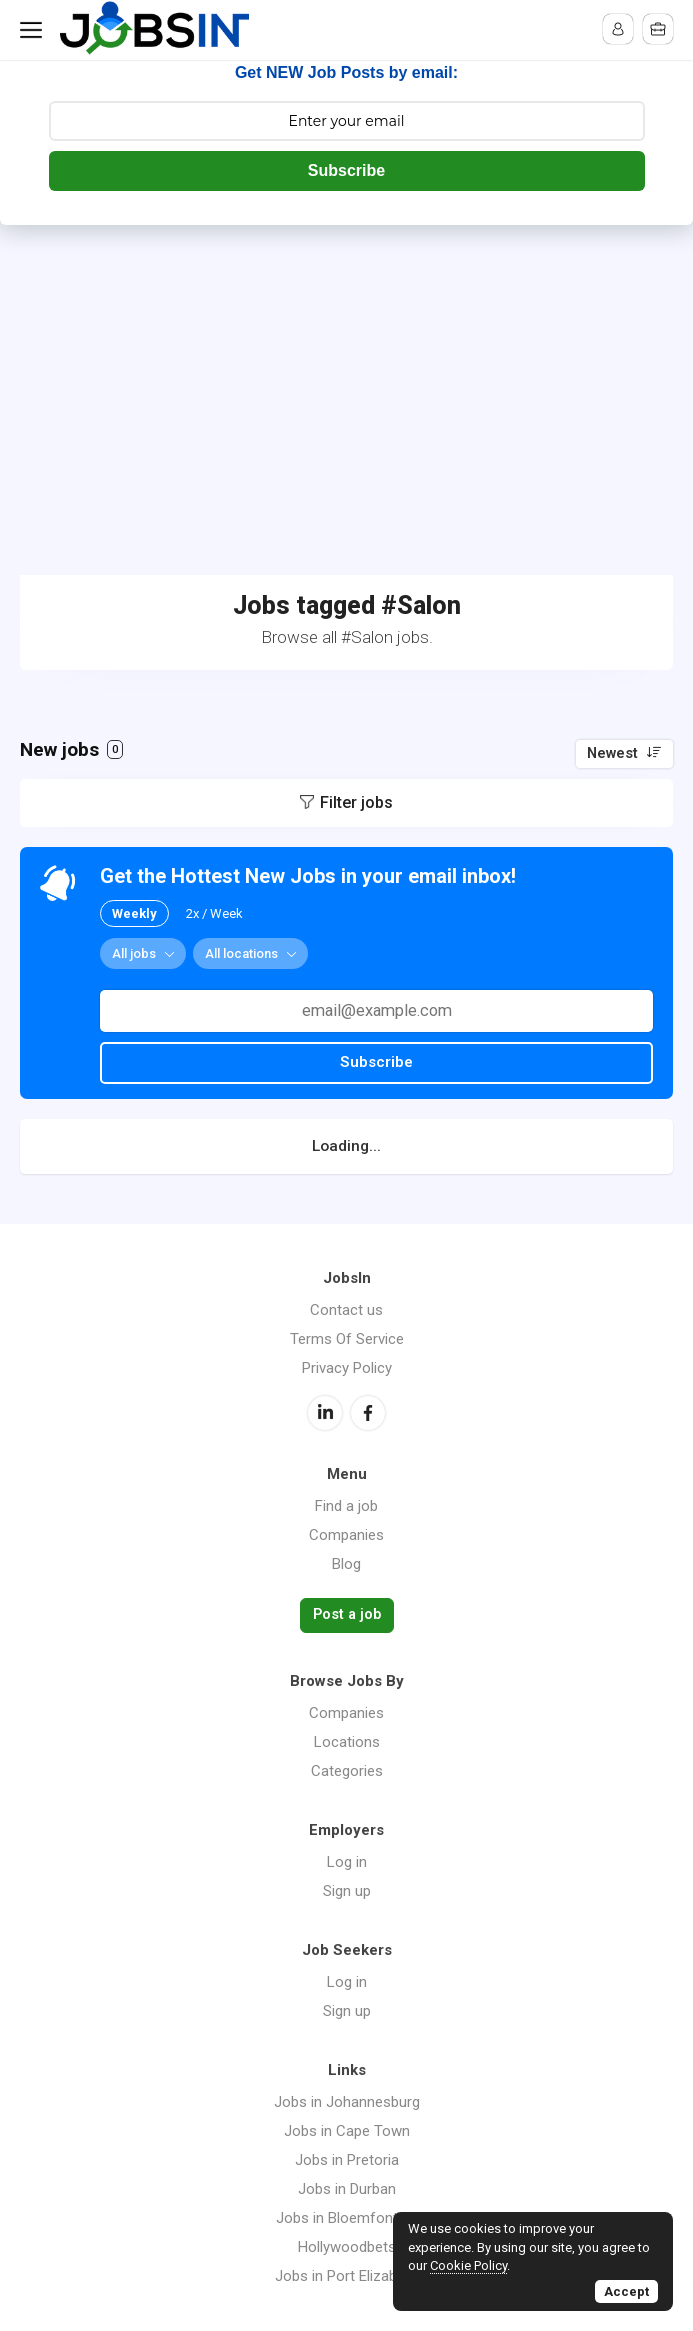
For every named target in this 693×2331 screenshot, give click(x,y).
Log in (347, 1862)
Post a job (347, 1614)
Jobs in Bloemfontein (346, 2218)
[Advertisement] (346, 375)
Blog (346, 1564)
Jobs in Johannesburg (347, 2102)
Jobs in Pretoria (347, 2160)
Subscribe (346, 170)
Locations (347, 1742)
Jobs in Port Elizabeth (346, 2276)
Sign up (347, 1891)
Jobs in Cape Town (347, 2131)
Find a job (346, 1506)
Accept (626, 2291)
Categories (347, 1771)
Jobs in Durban (347, 2189)
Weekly (134, 913)
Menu (35, 30)
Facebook (368, 1413)
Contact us (346, 1310)
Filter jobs (356, 802)
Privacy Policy (347, 1368)
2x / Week (214, 913)
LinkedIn (325, 1413)
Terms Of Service (347, 1339)
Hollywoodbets (347, 2247)
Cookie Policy (468, 2265)
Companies (346, 1535)
